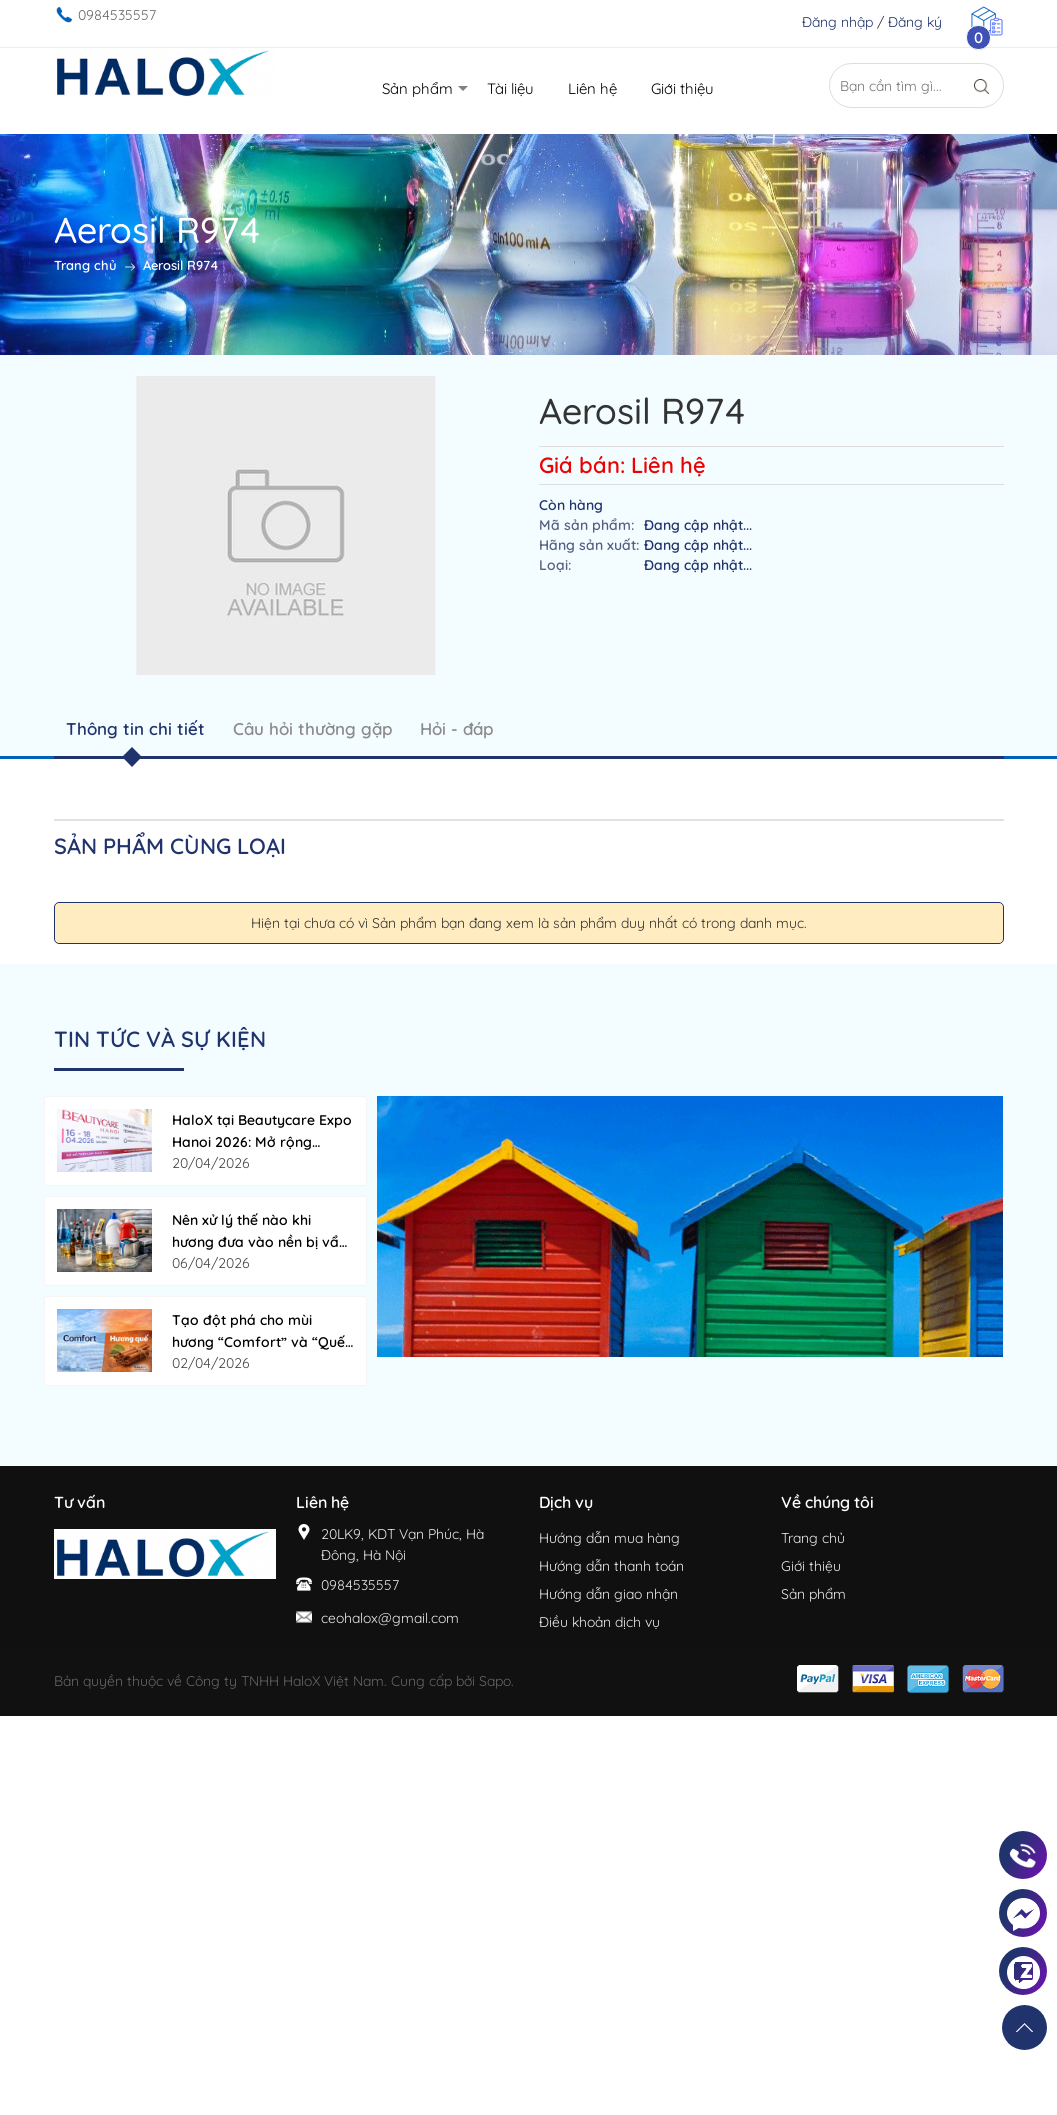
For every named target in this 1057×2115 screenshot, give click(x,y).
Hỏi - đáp (456, 728)
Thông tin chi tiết (135, 728)
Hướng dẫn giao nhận (608, 1594)
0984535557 (117, 15)
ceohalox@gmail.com (390, 1618)
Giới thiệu (811, 1566)
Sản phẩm (813, 1594)
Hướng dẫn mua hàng (609, 1538)
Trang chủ (813, 1538)
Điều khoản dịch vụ (599, 1622)
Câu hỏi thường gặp (312, 728)
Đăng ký (915, 22)
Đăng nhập (837, 22)
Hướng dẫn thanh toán (611, 1566)
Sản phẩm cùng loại (170, 846)
